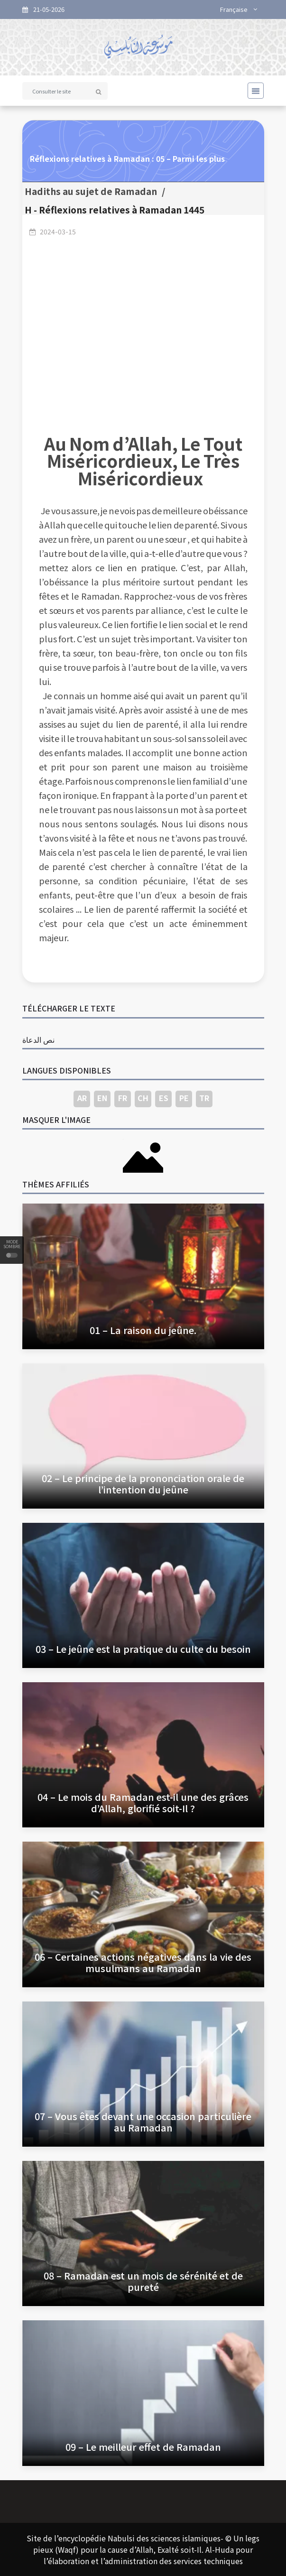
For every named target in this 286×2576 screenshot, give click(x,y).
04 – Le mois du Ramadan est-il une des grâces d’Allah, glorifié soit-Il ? (143, 1802)
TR (204, 1097)
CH (143, 1097)
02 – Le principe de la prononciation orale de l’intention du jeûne (143, 1483)
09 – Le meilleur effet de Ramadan (143, 2447)
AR (82, 1097)
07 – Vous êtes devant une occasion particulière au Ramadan (143, 2121)
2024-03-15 (58, 231)
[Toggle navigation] (252, 90)
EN (102, 1097)
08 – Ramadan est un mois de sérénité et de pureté (143, 2281)
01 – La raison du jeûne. (143, 1330)
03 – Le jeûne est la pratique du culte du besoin (143, 1649)
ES (163, 1097)
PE (184, 1097)
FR (122, 1097)
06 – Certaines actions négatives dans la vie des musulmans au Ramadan (143, 1962)
